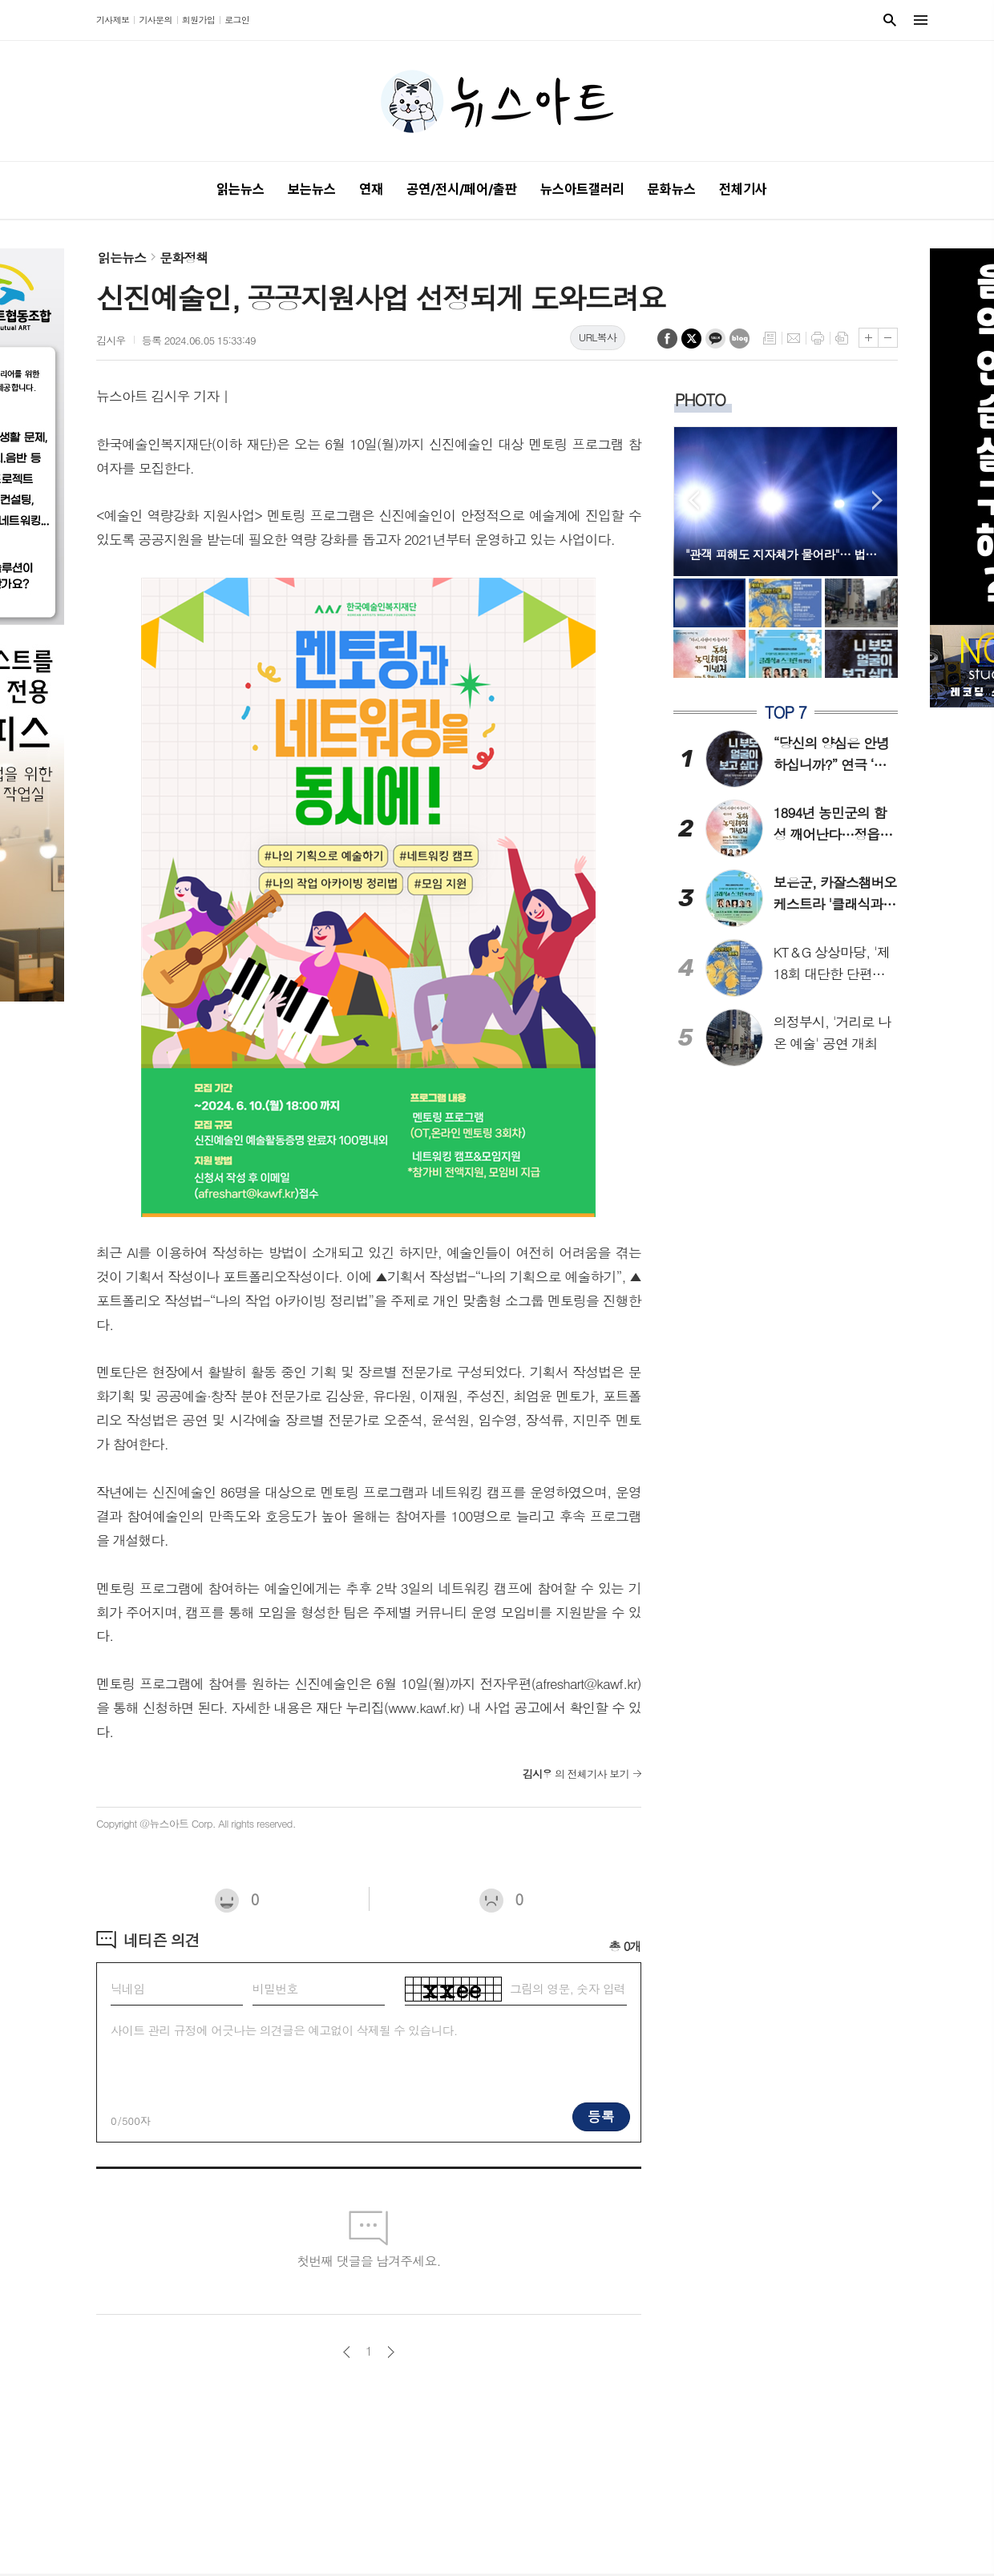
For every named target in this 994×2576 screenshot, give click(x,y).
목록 (770, 338)
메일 (794, 338)
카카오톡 (715, 339)
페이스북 (667, 339)
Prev (693, 500)
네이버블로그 (739, 339)
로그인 (236, 20)
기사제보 (112, 20)
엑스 (691, 339)
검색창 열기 (890, 20)
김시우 (111, 340)
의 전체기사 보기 (576, 1773)
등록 (601, 2116)
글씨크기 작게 (888, 338)
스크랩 (842, 338)
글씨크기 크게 (869, 338)
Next (877, 500)
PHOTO (700, 399)
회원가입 (198, 20)
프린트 (818, 338)
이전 (346, 2352)
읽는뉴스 (122, 257)
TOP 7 (785, 712)
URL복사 (597, 337)
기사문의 (155, 20)
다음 (391, 2352)
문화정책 (184, 257)
